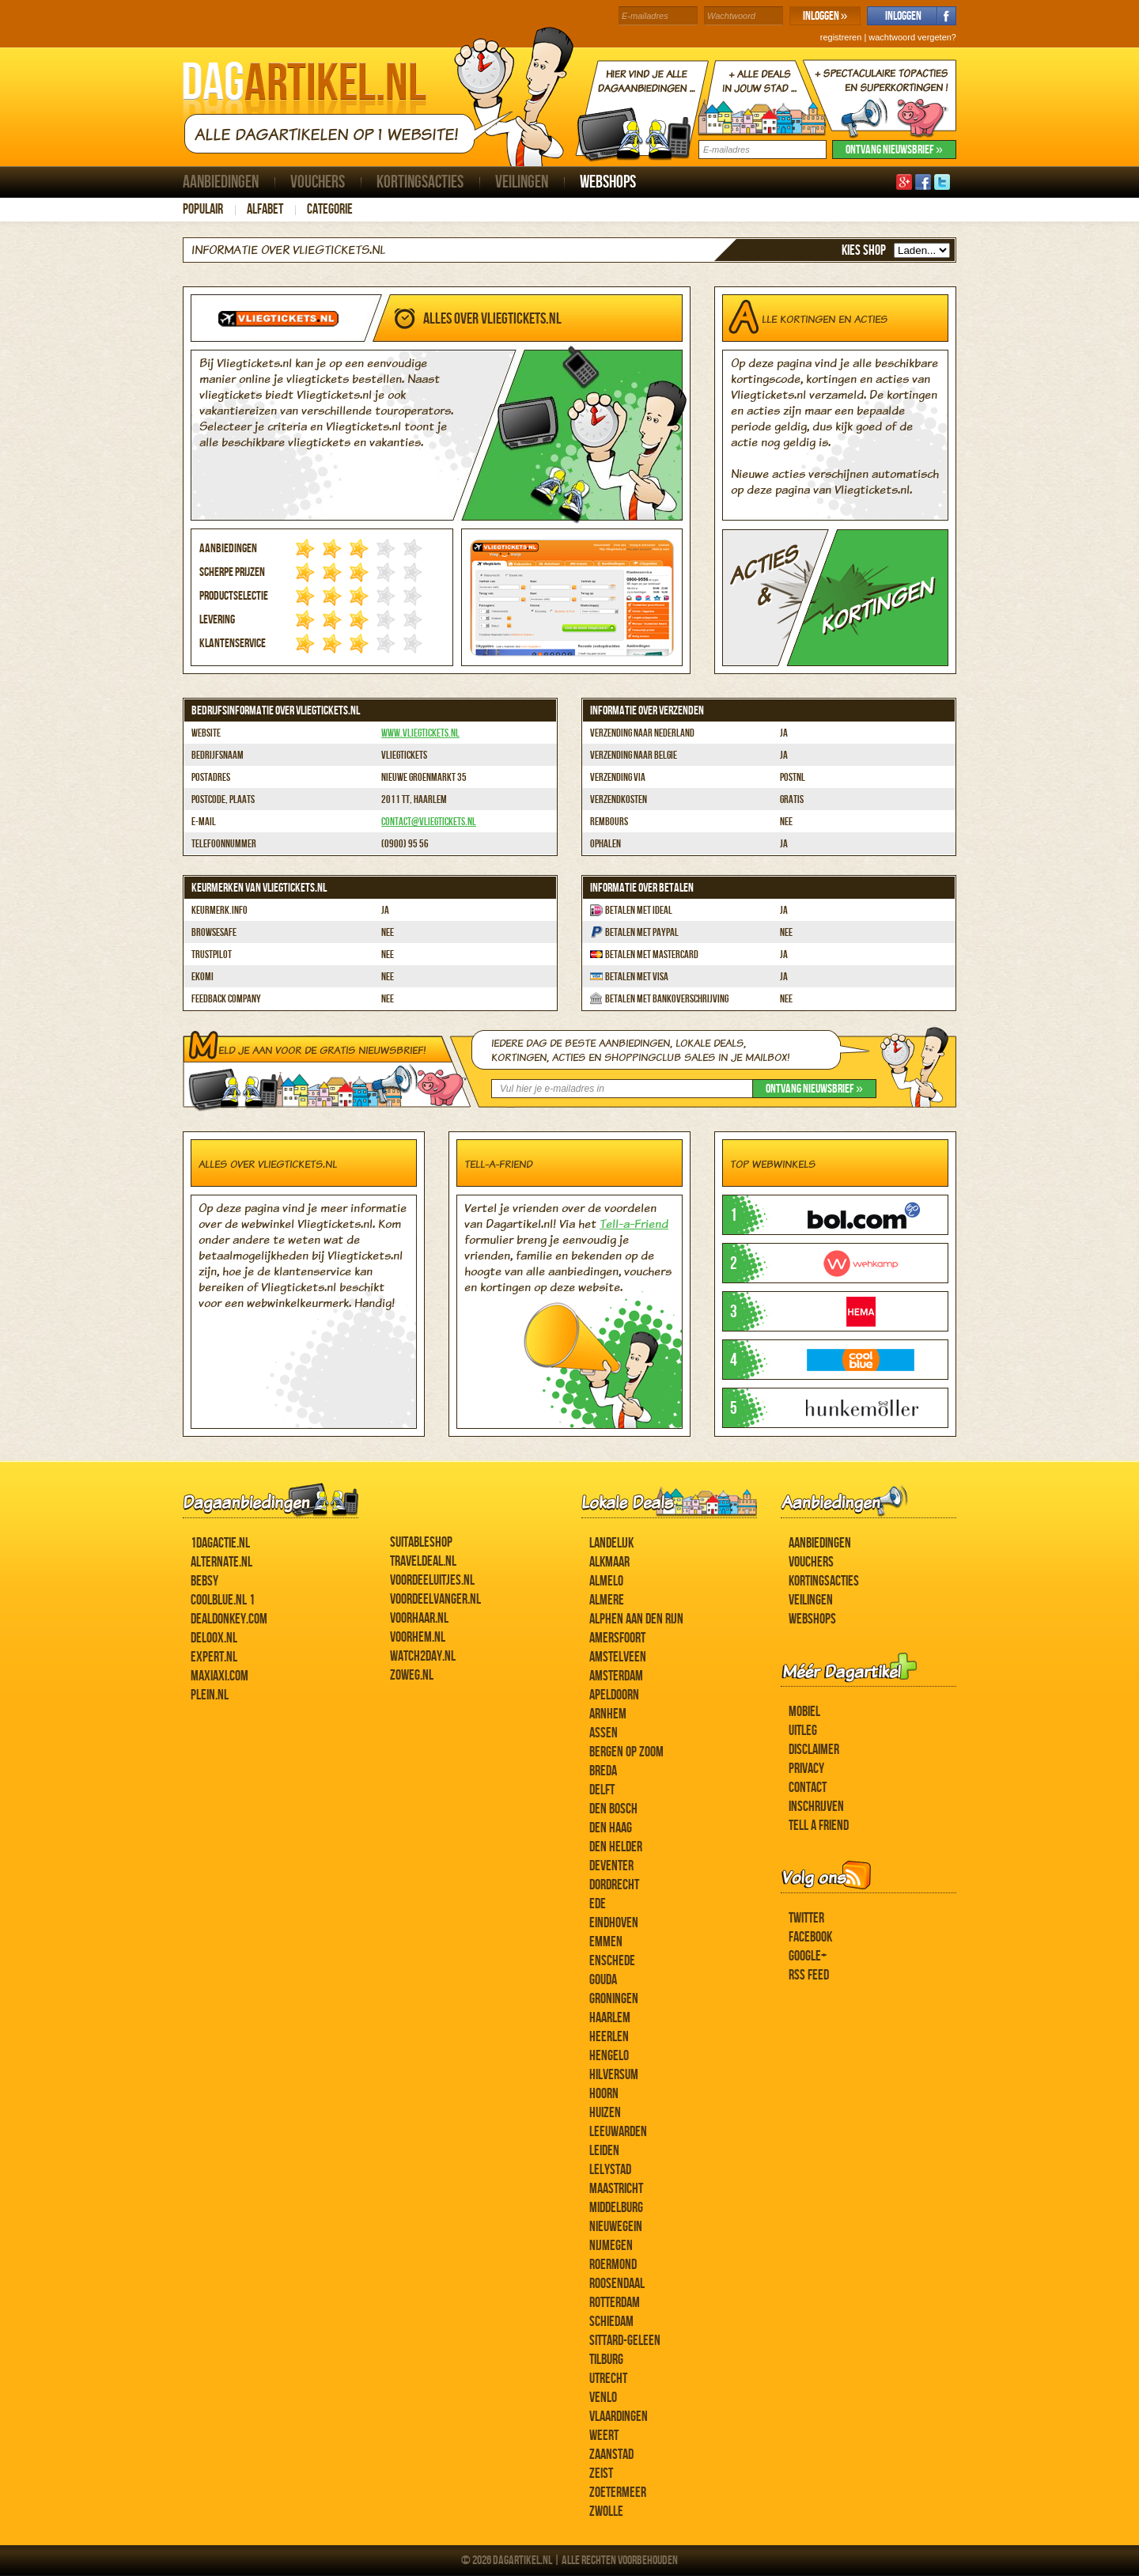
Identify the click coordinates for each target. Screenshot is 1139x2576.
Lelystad (610, 2169)
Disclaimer (814, 1749)
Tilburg (606, 2359)
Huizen (605, 2112)
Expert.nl (214, 1657)
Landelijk (611, 1543)
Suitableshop (421, 1542)
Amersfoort (617, 1638)
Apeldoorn (614, 1695)
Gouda (603, 1980)
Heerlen (609, 2037)
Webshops (608, 182)
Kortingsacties (420, 182)
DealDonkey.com (229, 1619)
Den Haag (610, 1828)
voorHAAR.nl (419, 1618)
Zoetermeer (617, 2492)
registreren (841, 37)
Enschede (612, 1961)
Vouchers (317, 182)
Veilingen (521, 182)
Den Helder (615, 1847)
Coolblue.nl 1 (223, 1600)
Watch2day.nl (423, 1656)
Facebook (810, 1937)
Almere (606, 1600)
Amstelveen (617, 1657)
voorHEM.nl (417, 1637)
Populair (203, 209)
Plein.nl (210, 1695)
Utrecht (608, 2378)
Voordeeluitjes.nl (432, 1580)
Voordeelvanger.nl (435, 1599)
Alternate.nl (221, 1562)
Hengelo (609, 2056)
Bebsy (204, 1581)
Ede (597, 1904)
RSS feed (809, 1975)
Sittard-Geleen (624, 2340)
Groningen (613, 1999)
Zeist (601, 2473)
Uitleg (803, 1730)
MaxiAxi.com (219, 1676)
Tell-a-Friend (634, 1223)
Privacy (806, 1768)
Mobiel (804, 1711)
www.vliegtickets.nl (420, 733)
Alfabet (265, 209)
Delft (602, 1790)
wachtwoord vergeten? (912, 37)
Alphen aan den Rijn (636, 1619)
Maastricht (616, 2188)
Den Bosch (613, 1809)
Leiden (604, 2150)
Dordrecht (614, 1885)
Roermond (613, 2264)
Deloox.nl (214, 1638)
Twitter (806, 1918)
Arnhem (607, 1714)
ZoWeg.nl (411, 1675)
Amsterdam (616, 1676)
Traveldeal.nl (423, 1561)
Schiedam (611, 2321)
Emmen (605, 1942)
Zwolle (606, 2511)
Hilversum (613, 2074)
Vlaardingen (618, 2416)
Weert (604, 2435)
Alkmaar (609, 1562)
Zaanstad (611, 2454)
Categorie (330, 209)
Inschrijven (816, 1806)
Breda (603, 1771)
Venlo (603, 2397)
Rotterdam (614, 2302)
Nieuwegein (615, 2226)
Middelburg (616, 2207)
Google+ (808, 1956)
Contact (808, 1787)
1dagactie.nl (220, 1543)
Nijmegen (611, 2245)
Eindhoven (613, 1923)
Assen (603, 1733)
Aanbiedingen (221, 182)
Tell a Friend (819, 1825)
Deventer (611, 1866)
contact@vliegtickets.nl (428, 821)
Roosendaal (617, 2283)
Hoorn (604, 2093)
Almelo (606, 1581)
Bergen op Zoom (626, 1752)
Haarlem (609, 2018)
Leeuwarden (618, 2131)
